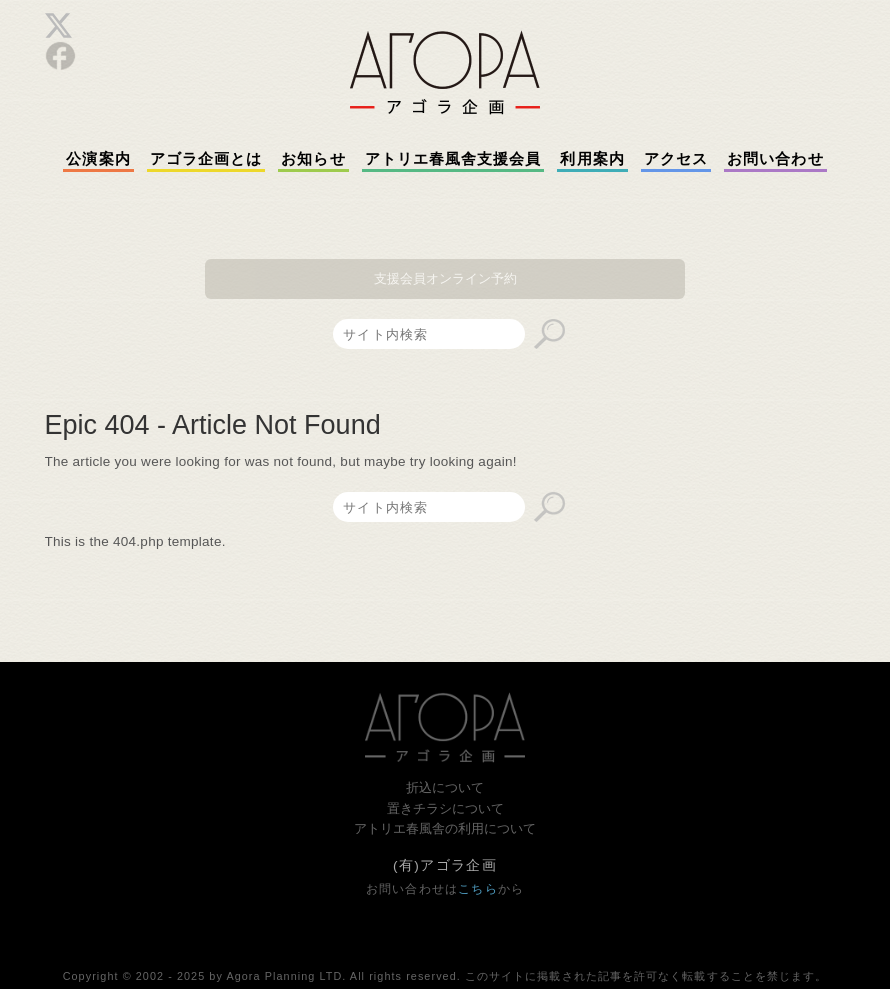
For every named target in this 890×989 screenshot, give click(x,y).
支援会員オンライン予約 (445, 278)
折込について (445, 787)
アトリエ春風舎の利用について (445, 828)
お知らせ (313, 159)
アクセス (676, 159)
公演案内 (98, 159)
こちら (478, 889)
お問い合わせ (775, 159)
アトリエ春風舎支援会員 (453, 159)
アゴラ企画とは (206, 159)
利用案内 (592, 159)
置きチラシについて (445, 808)
